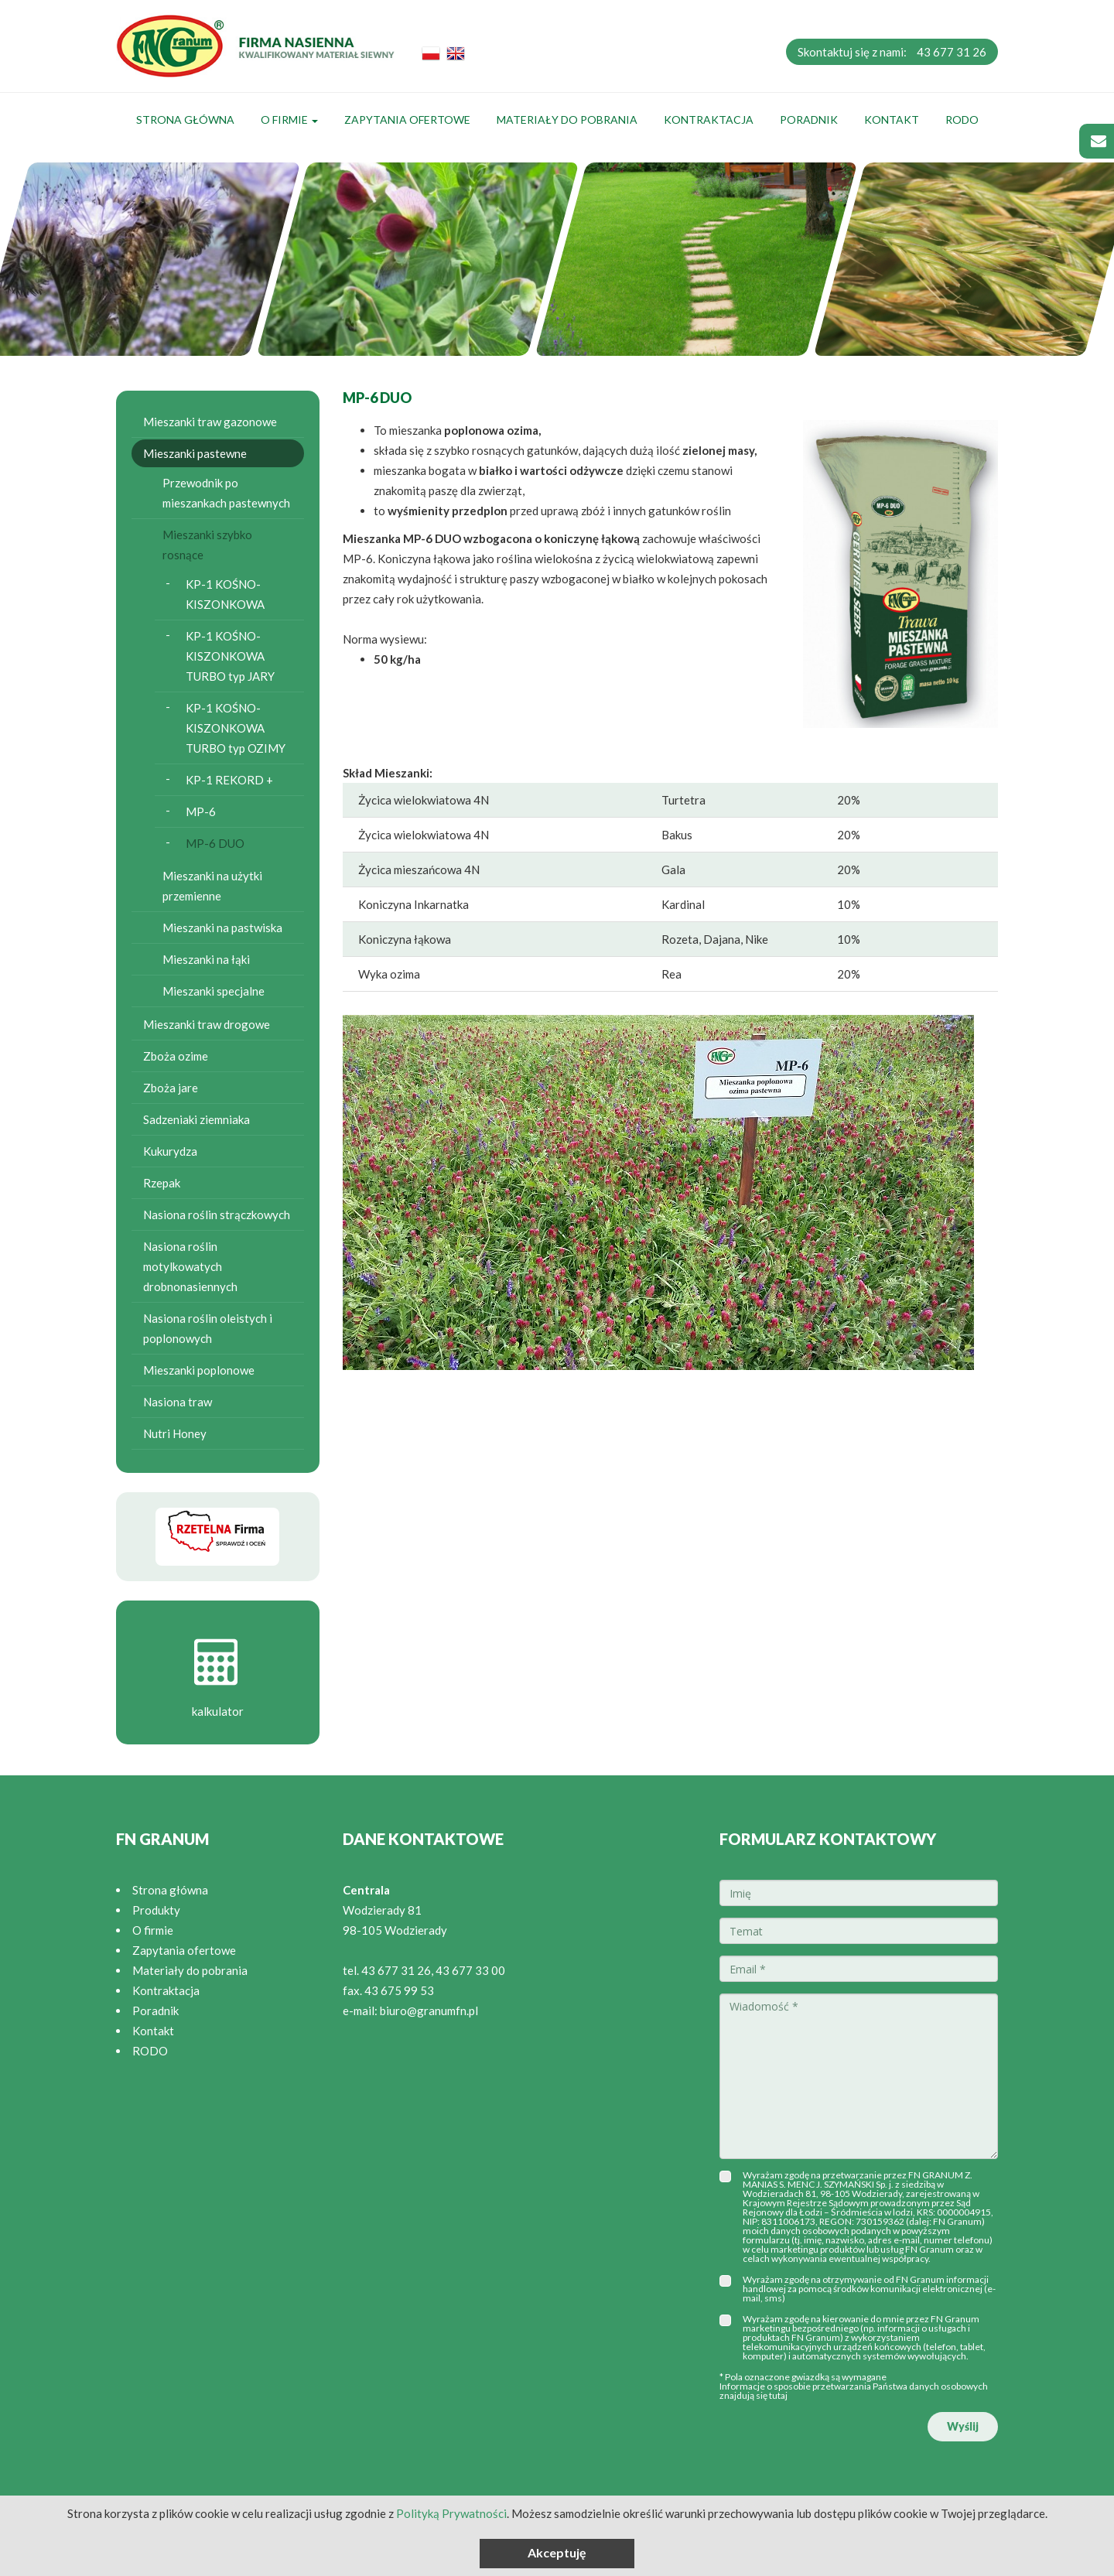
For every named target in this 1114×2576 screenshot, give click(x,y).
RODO (962, 119)
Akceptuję (557, 2552)
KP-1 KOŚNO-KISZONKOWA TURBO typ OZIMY (235, 728)
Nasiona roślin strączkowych (216, 1214)
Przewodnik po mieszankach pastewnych (226, 493)
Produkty (156, 1910)
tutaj (778, 2395)
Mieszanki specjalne (213, 991)
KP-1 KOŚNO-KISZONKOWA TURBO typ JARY (230, 656)
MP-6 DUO (215, 843)
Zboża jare (170, 1088)
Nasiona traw (177, 1402)
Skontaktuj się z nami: (892, 52)
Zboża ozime (175, 1056)
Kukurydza (170, 1151)
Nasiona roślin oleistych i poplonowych (207, 1328)
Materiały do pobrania (567, 119)
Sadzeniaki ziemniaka (196, 1119)
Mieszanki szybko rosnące (207, 545)
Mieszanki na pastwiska (222, 927)
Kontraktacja (708, 119)
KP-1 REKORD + (229, 780)
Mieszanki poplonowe (199, 1370)
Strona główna (185, 119)
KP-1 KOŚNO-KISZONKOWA (225, 594)
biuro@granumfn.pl (429, 2010)
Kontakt (891, 119)
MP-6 (201, 811)
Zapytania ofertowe (407, 119)
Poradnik (809, 119)
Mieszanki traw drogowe (206, 1024)
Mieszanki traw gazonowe (210, 422)
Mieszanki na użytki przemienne (212, 886)
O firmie (289, 119)
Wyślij (963, 2426)
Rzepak (161, 1183)
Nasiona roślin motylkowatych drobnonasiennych (190, 1266)
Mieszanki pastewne (195, 453)
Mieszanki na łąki (206, 959)
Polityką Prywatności (451, 2513)
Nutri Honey (175, 1433)
